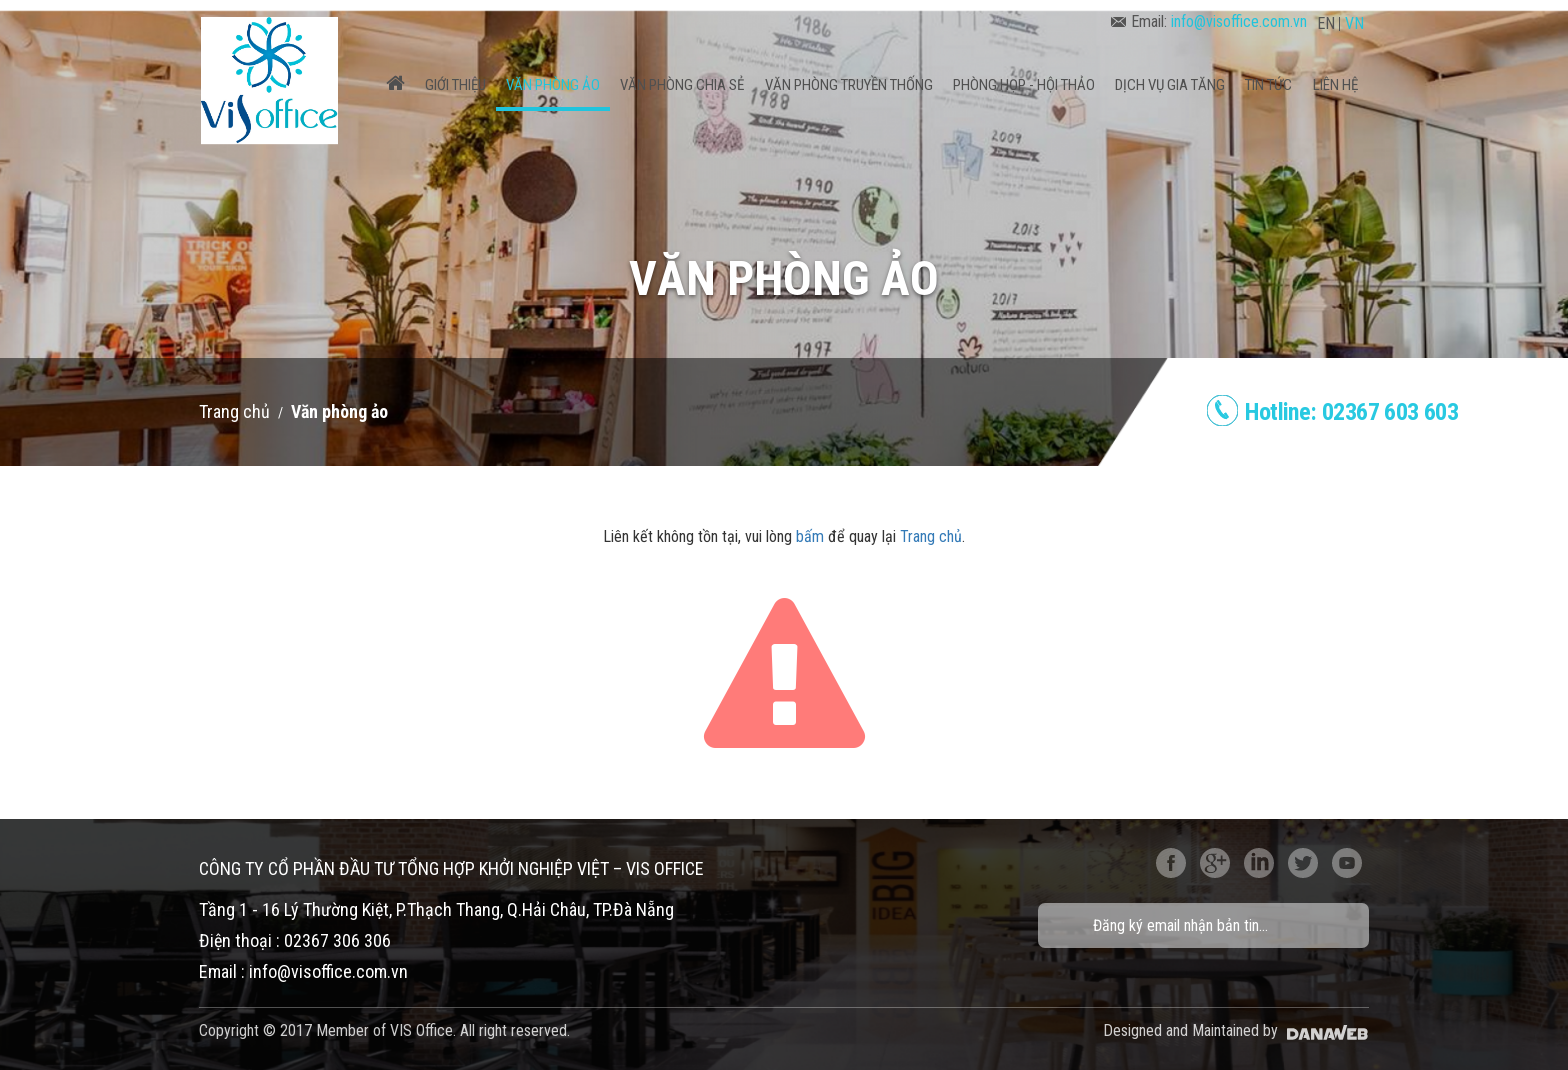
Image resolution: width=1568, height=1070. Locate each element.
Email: (1209, 21)
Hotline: (1351, 412)
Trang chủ (234, 411)
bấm (810, 536)
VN (1354, 23)
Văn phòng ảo (339, 411)
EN (1326, 23)
